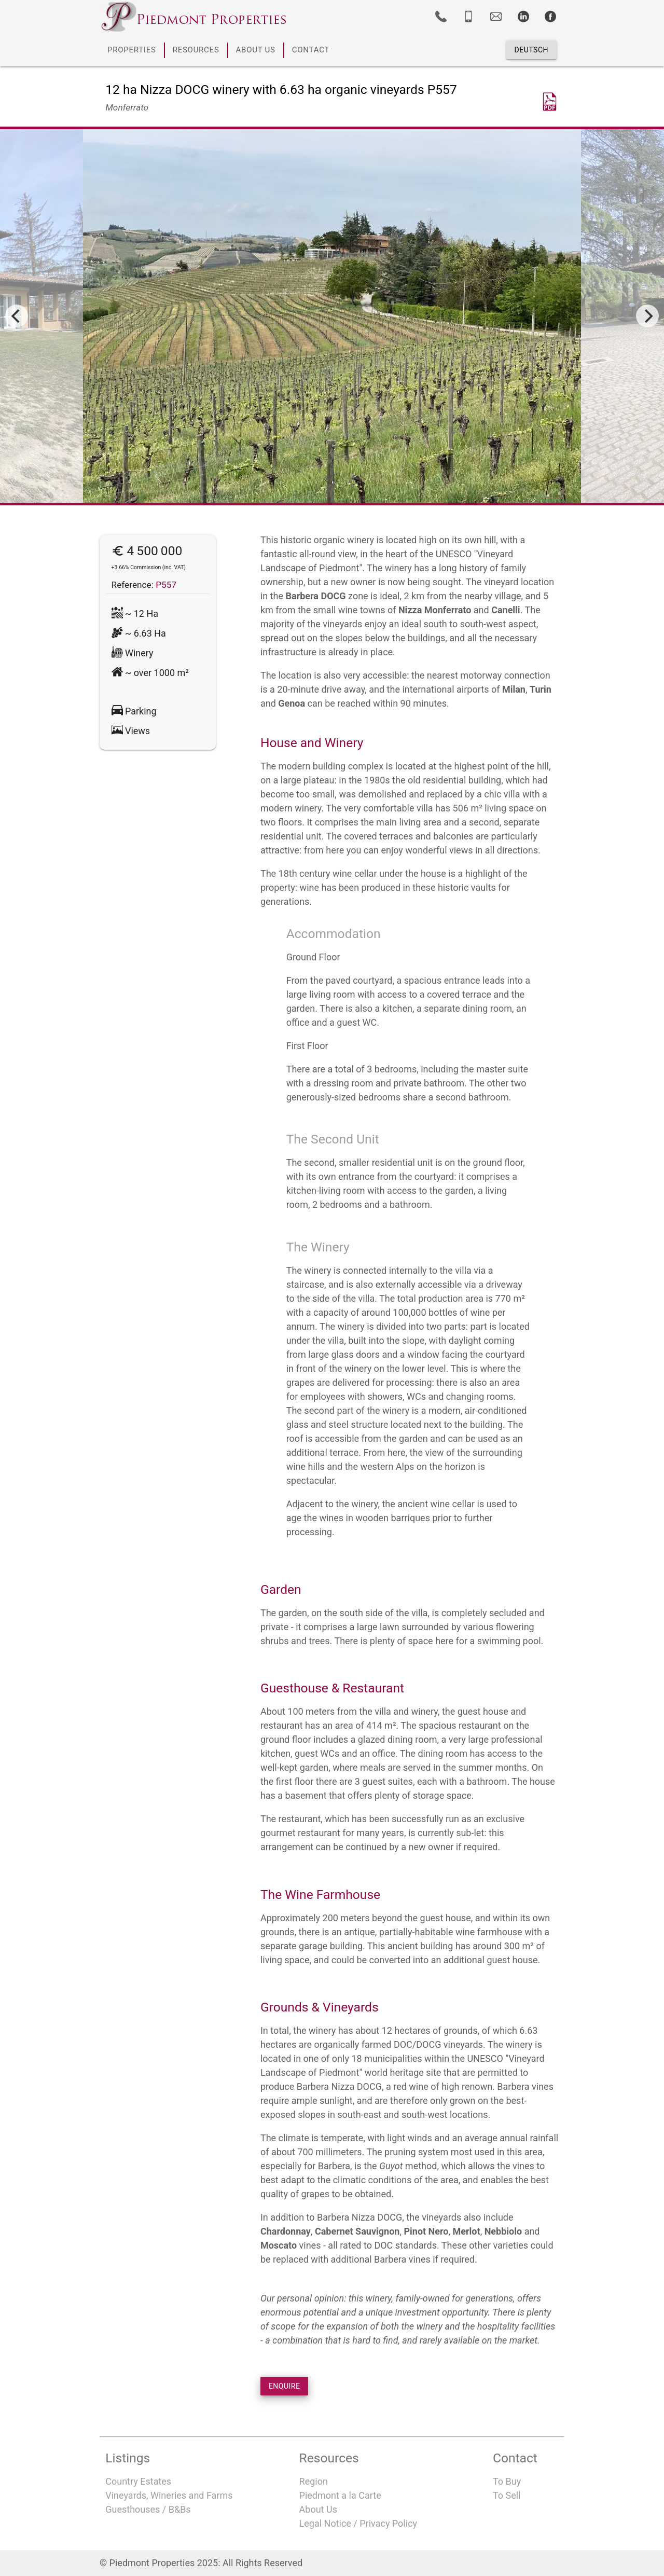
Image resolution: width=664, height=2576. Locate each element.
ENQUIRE (284, 2386)
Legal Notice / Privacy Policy (358, 2523)
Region (313, 2481)
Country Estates (138, 2481)
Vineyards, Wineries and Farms (168, 2495)
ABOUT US (255, 49)
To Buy (507, 2481)
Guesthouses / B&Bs (147, 2509)
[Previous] (16, 316)
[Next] (647, 316)
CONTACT (310, 49)
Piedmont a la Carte (340, 2495)
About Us (318, 2509)
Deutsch (531, 50)
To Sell (507, 2495)
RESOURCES (196, 49)
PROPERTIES (131, 49)
